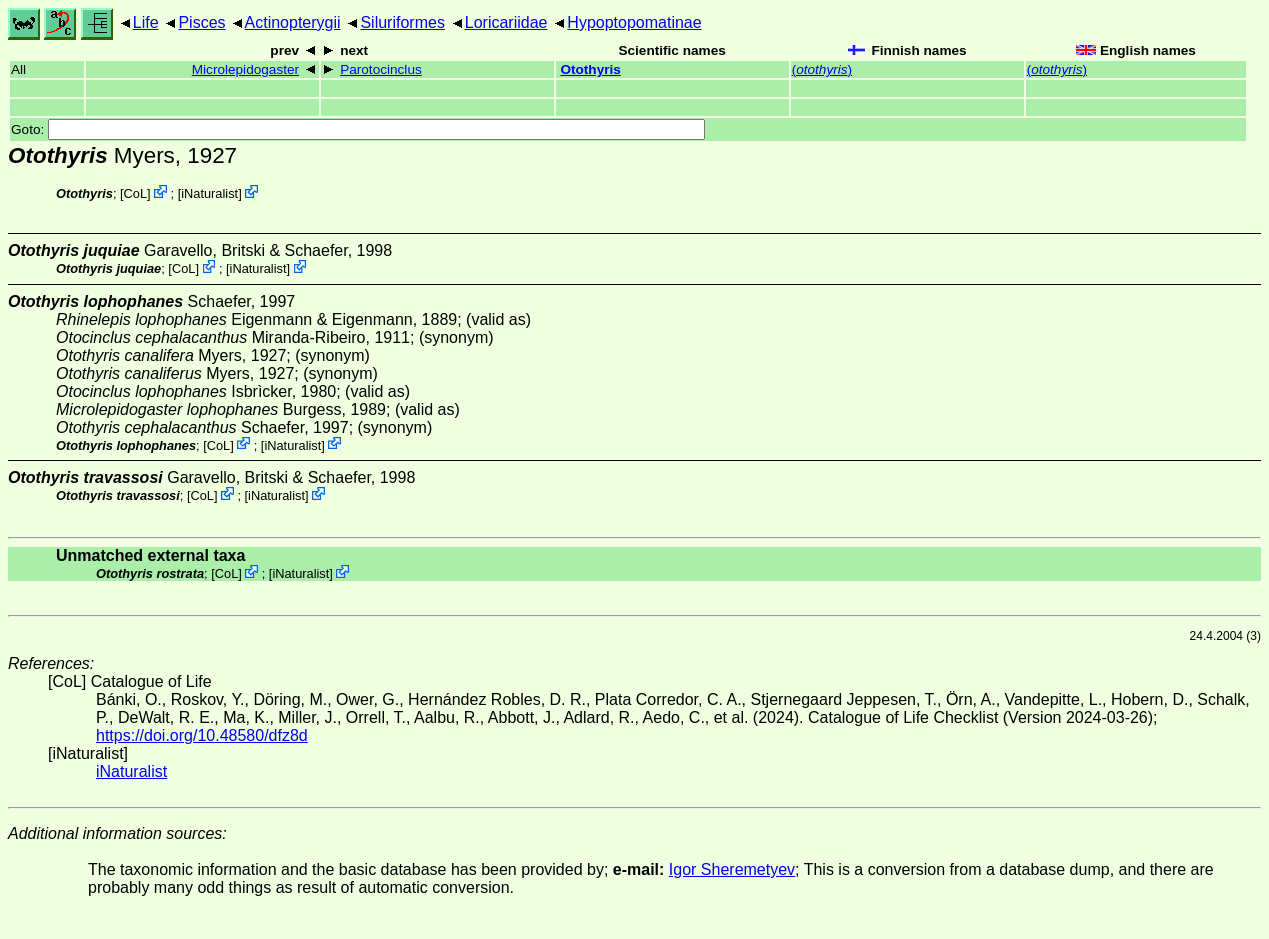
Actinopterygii (293, 22)
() (822, 69)
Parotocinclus (381, 69)
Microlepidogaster (245, 69)
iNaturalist (209, 193)
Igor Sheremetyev (732, 869)
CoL (135, 193)
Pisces (201, 22)
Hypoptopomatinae (634, 22)
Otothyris (590, 69)
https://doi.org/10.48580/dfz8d (202, 735)
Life (146, 22)
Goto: (358, 129)
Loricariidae (506, 22)
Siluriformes (402, 22)
